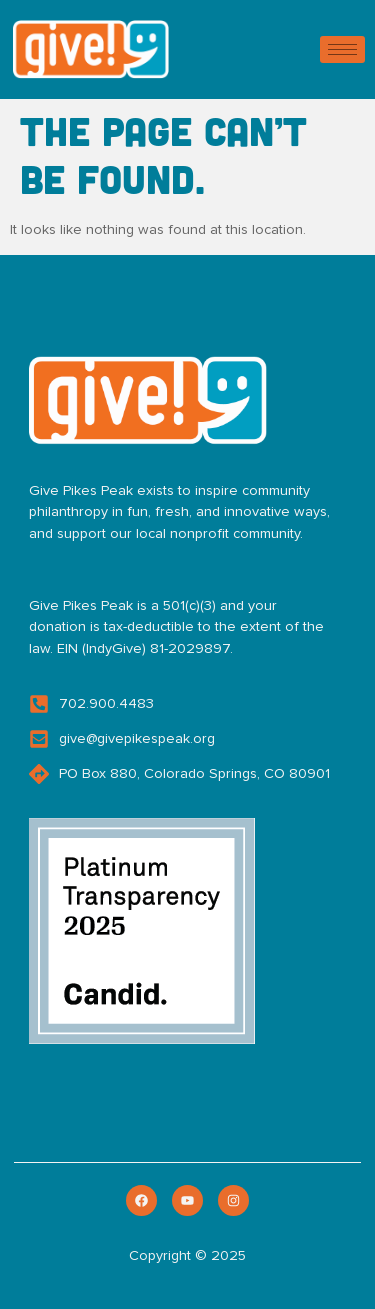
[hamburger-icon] (342, 49)
